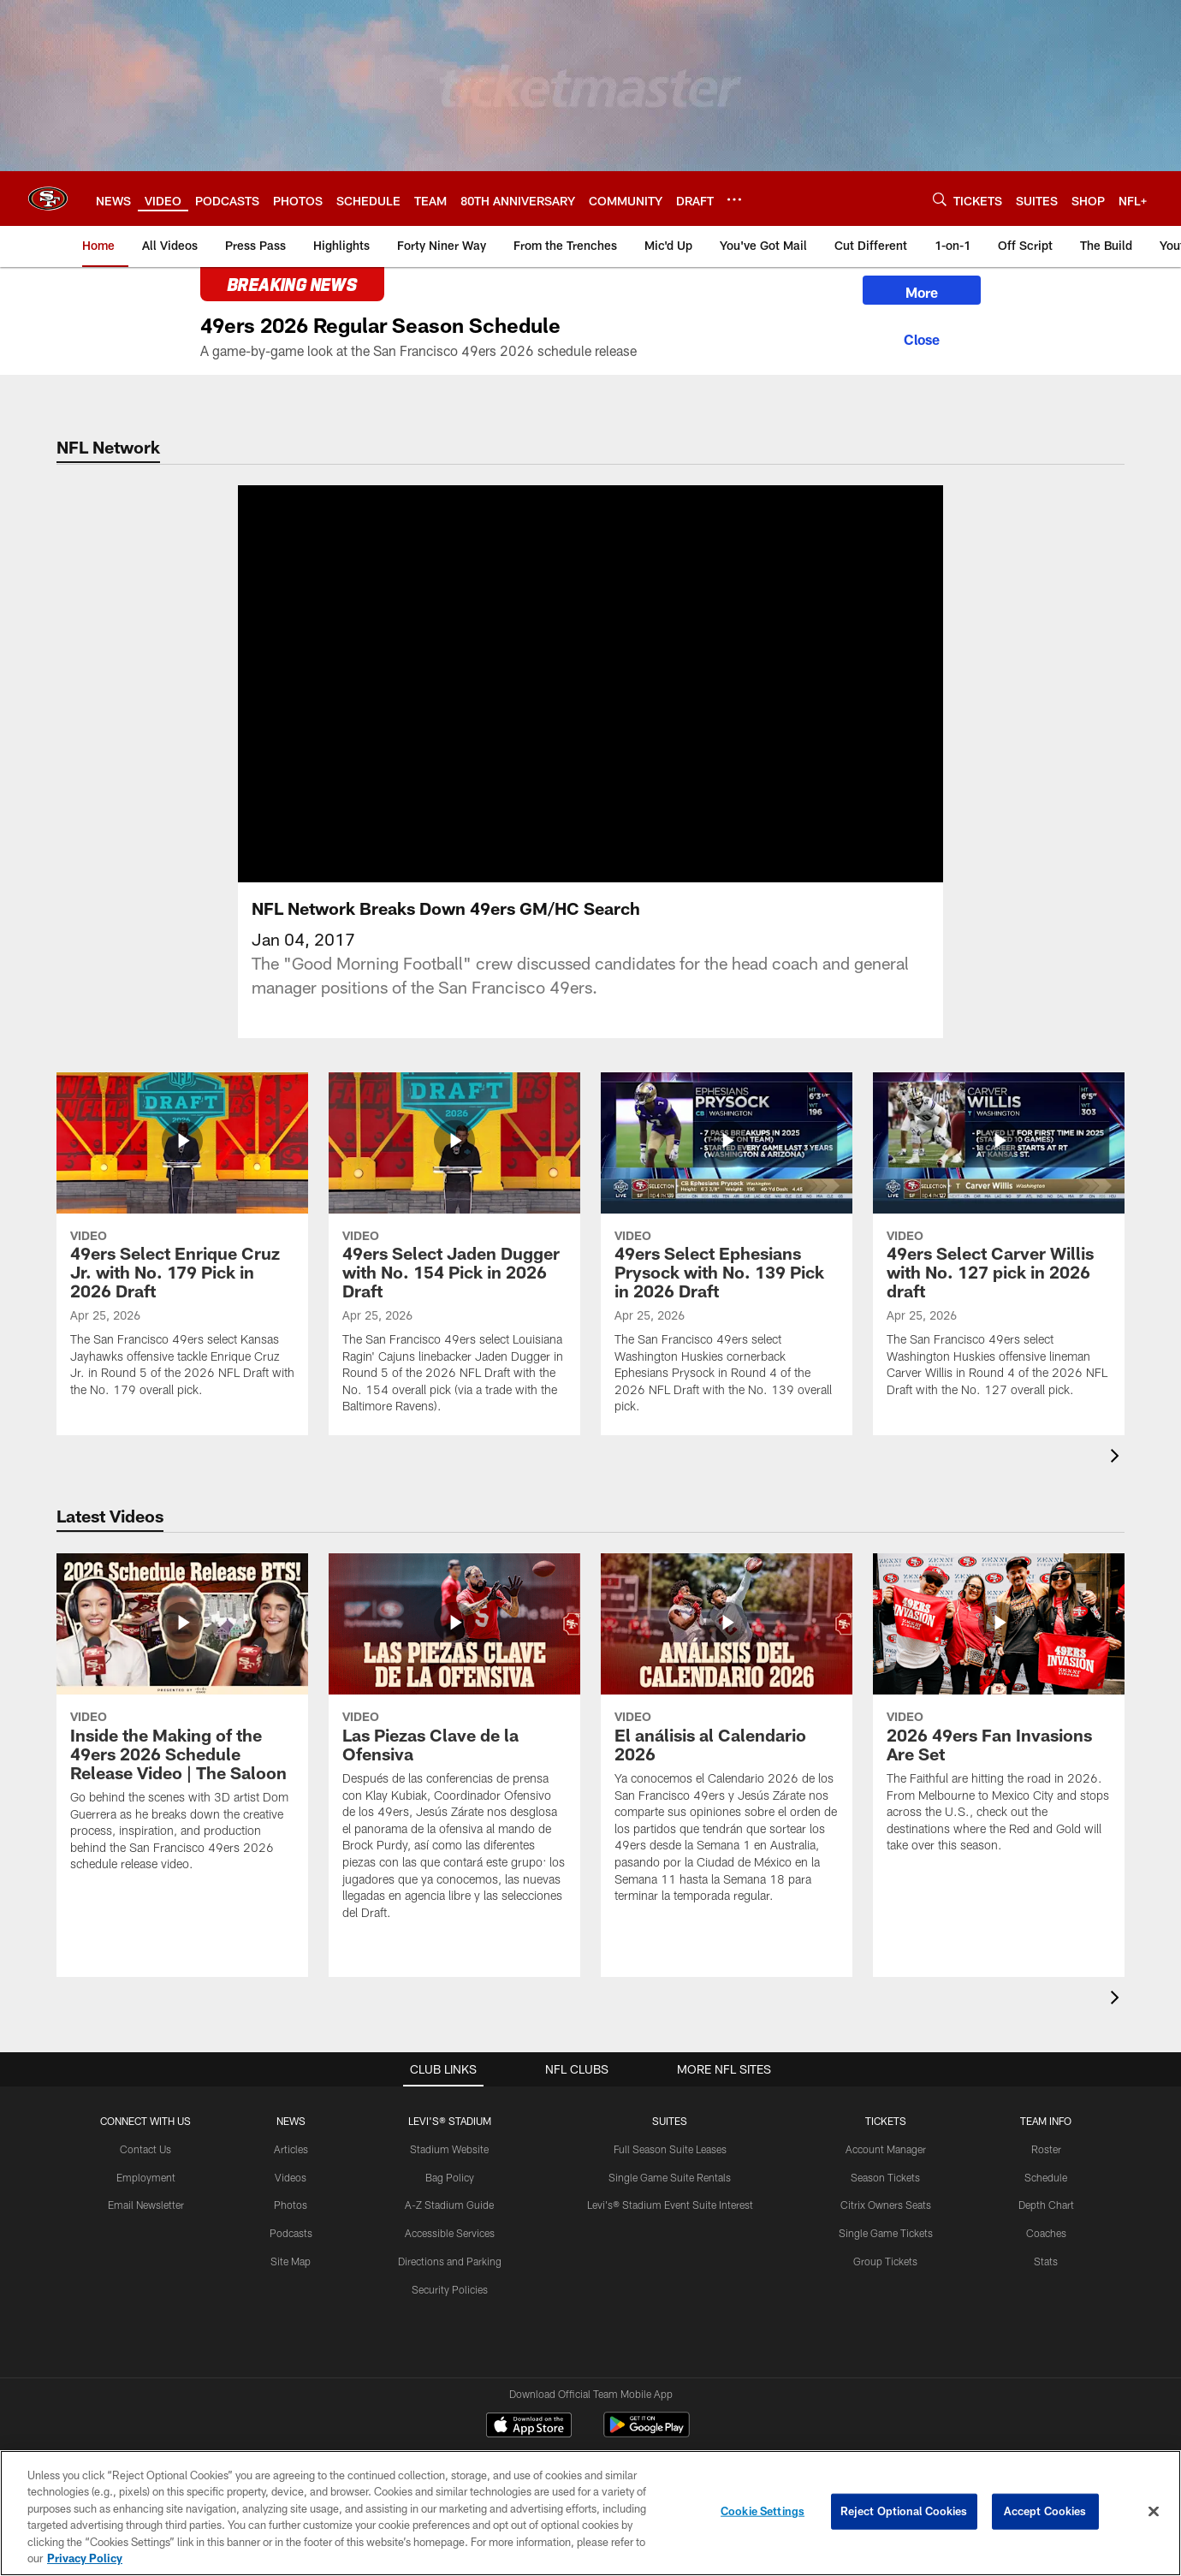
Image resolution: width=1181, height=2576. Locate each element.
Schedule (1045, 2177)
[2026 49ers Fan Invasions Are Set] (999, 1713)
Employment (145, 2177)
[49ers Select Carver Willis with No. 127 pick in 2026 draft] (999, 1245)
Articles (291, 2149)
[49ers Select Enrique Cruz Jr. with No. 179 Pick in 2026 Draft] (182, 1245)
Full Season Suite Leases (670, 2149)
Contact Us (145, 2149)
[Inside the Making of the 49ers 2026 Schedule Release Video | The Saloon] (182, 1723)
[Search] (940, 199)
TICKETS (885, 2121)
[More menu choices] (734, 199)
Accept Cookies (1045, 2511)
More (921, 292)
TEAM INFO (1045, 2121)
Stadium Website (449, 2149)
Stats (1046, 2261)
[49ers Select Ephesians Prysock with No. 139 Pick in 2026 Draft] (726, 1254)
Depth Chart (1046, 2205)
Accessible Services (450, 2233)
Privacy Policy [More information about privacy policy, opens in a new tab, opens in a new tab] (84, 2558)
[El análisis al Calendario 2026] (726, 1739)
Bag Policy (449, 2177)
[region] (590, 2513)
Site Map (290, 2261)
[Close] (922, 337)
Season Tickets (885, 2177)
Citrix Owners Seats (885, 2205)
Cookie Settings (762, 2511)
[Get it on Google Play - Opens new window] (647, 2433)
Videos (290, 2177)
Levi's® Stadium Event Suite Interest (670, 2205)
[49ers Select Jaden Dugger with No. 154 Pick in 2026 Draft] (454, 1254)
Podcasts (291, 2233)
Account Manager (886, 2149)
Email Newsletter (146, 2205)
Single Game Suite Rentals (669, 2177)
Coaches (1046, 2233)
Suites (669, 2121)
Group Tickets (885, 2261)
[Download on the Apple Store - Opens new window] (529, 2427)
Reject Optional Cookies (904, 2511)
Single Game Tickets (886, 2233)
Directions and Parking (449, 2261)
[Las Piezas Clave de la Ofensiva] (454, 1747)
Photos (290, 2205)
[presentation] (1118, 1458)
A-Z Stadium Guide (449, 2205)
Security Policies (450, 2289)
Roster (1046, 2149)
